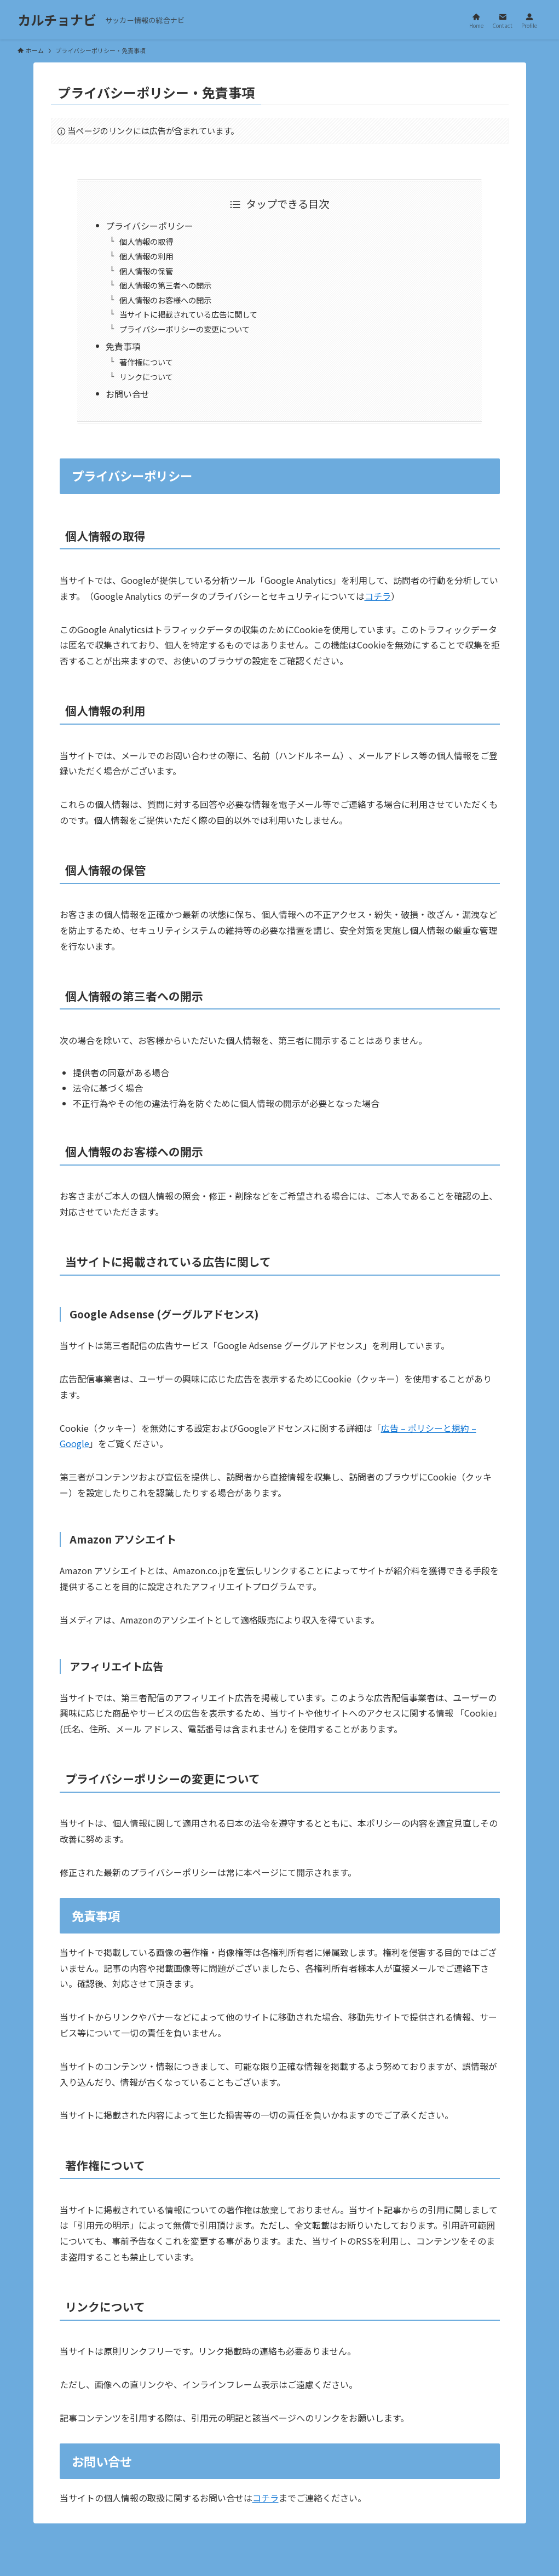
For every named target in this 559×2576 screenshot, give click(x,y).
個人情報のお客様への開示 (165, 300)
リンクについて (146, 376)
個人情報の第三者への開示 (165, 285)
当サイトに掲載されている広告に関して (188, 314)
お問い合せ (127, 393)
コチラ (378, 596)
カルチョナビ (57, 19)
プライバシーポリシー (149, 225)
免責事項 (123, 346)
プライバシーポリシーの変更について (184, 329)
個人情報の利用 (146, 256)
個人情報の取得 (146, 241)
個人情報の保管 (146, 271)
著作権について (146, 362)
